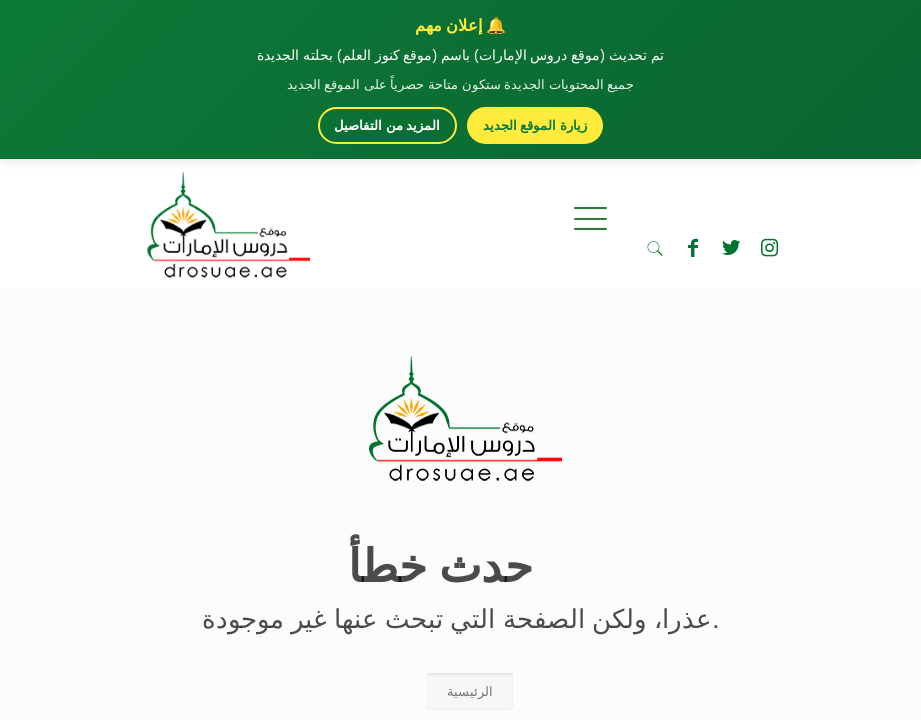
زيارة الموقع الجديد (535, 125)
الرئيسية (470, 691)
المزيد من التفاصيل (387, 125)
